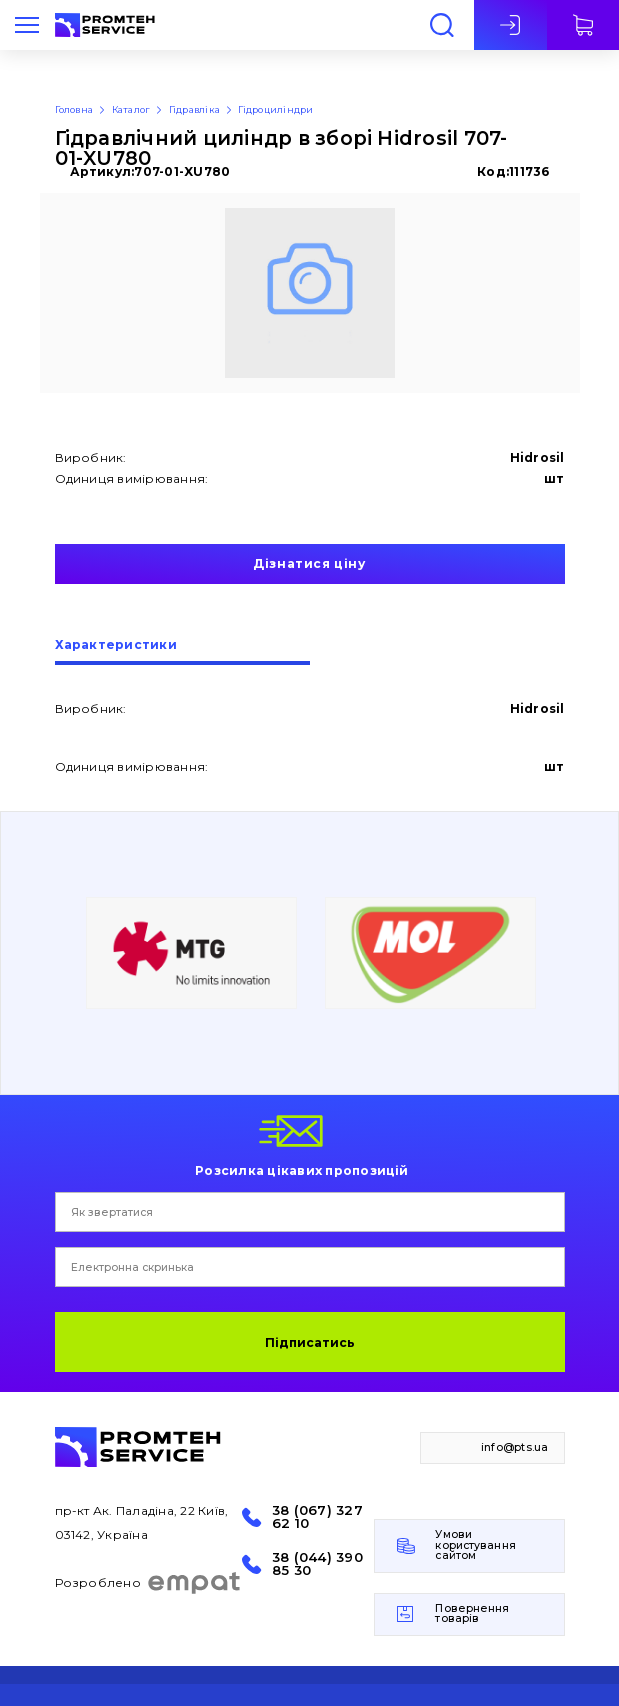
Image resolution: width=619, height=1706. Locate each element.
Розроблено (148, 1583)
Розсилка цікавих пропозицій (301, 1170)
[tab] (182, 652)
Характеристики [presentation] (116, 645)
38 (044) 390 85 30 (317, 1564)
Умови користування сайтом (475, 1545)
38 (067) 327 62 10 (317, 1517)
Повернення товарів (472, 1614)
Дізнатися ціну (309, 563)
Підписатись (310, 1342)
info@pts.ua (515, 1447)
